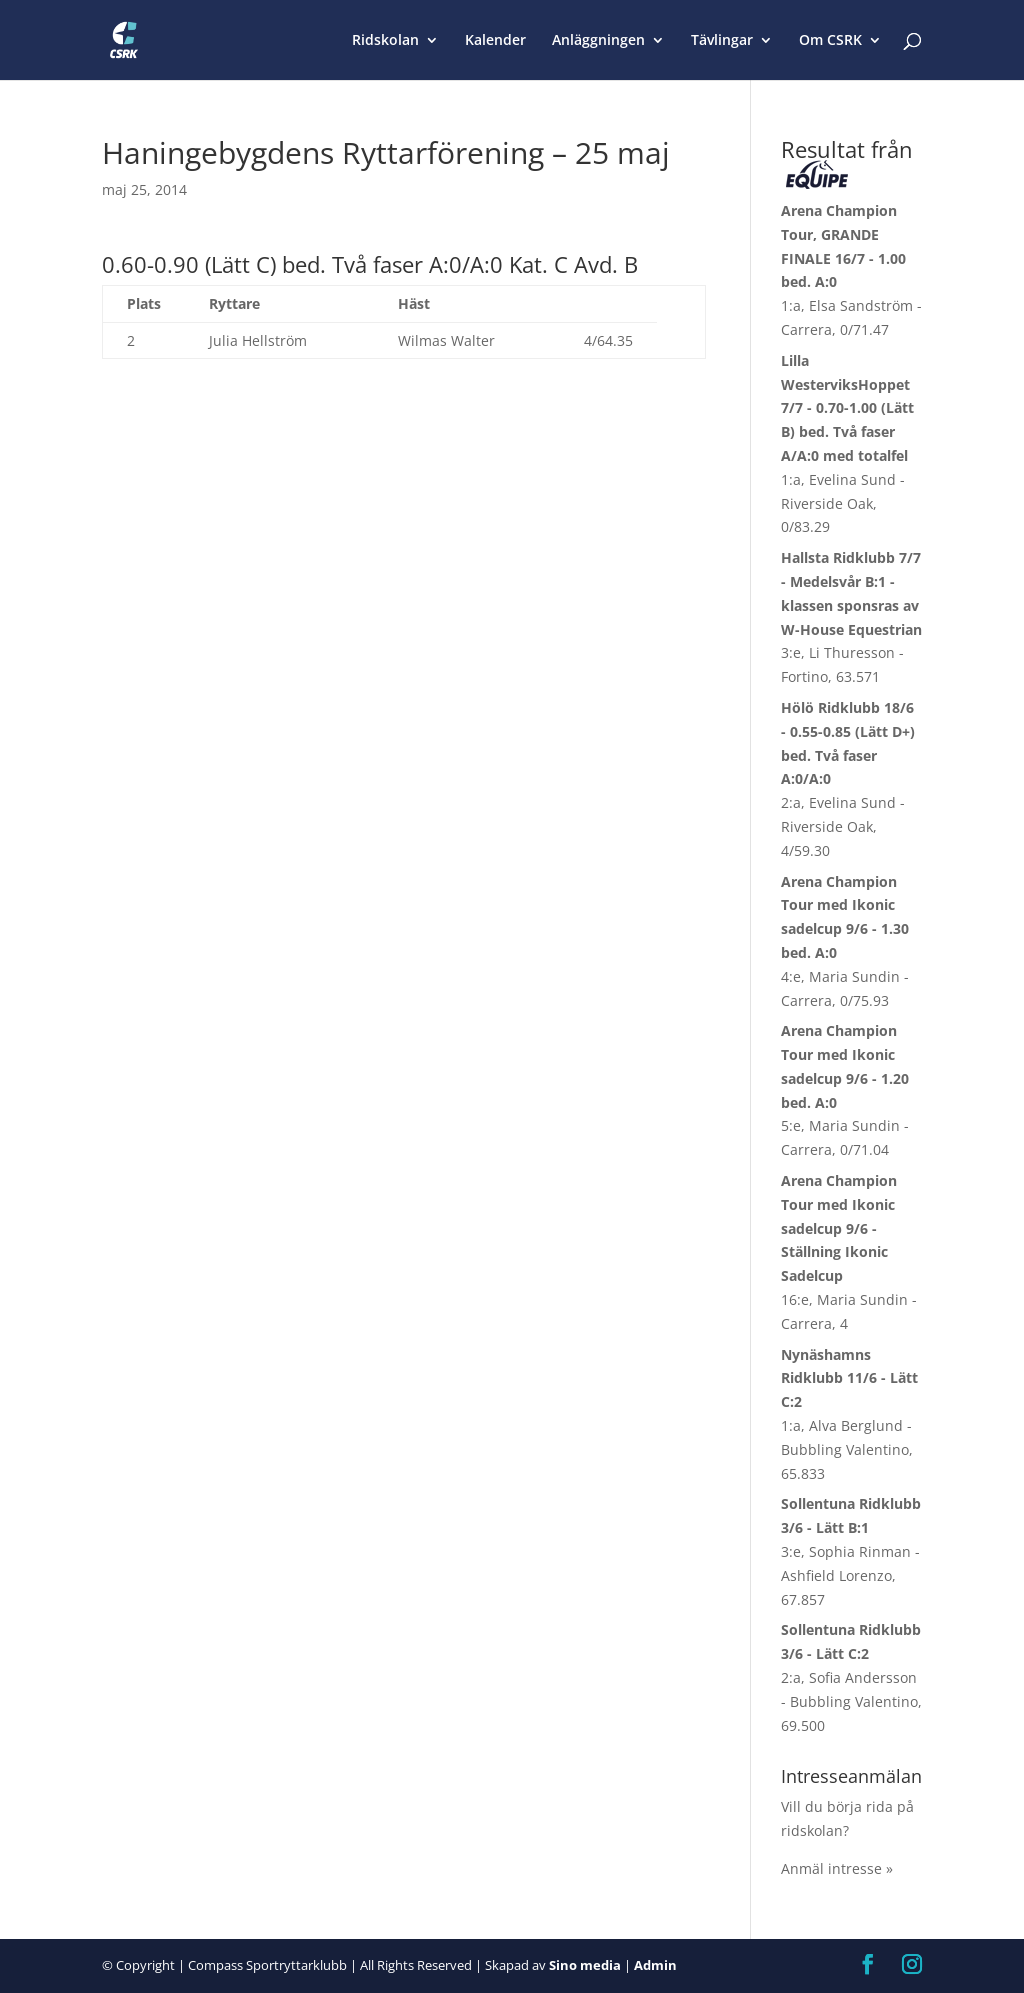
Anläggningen (598, 41)
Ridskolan (385, 41)
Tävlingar (722, 41)
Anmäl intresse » (837, 1868)
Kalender (495, 41)
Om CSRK (830, 41)
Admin (655, 1965)
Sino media (585, 1965)
